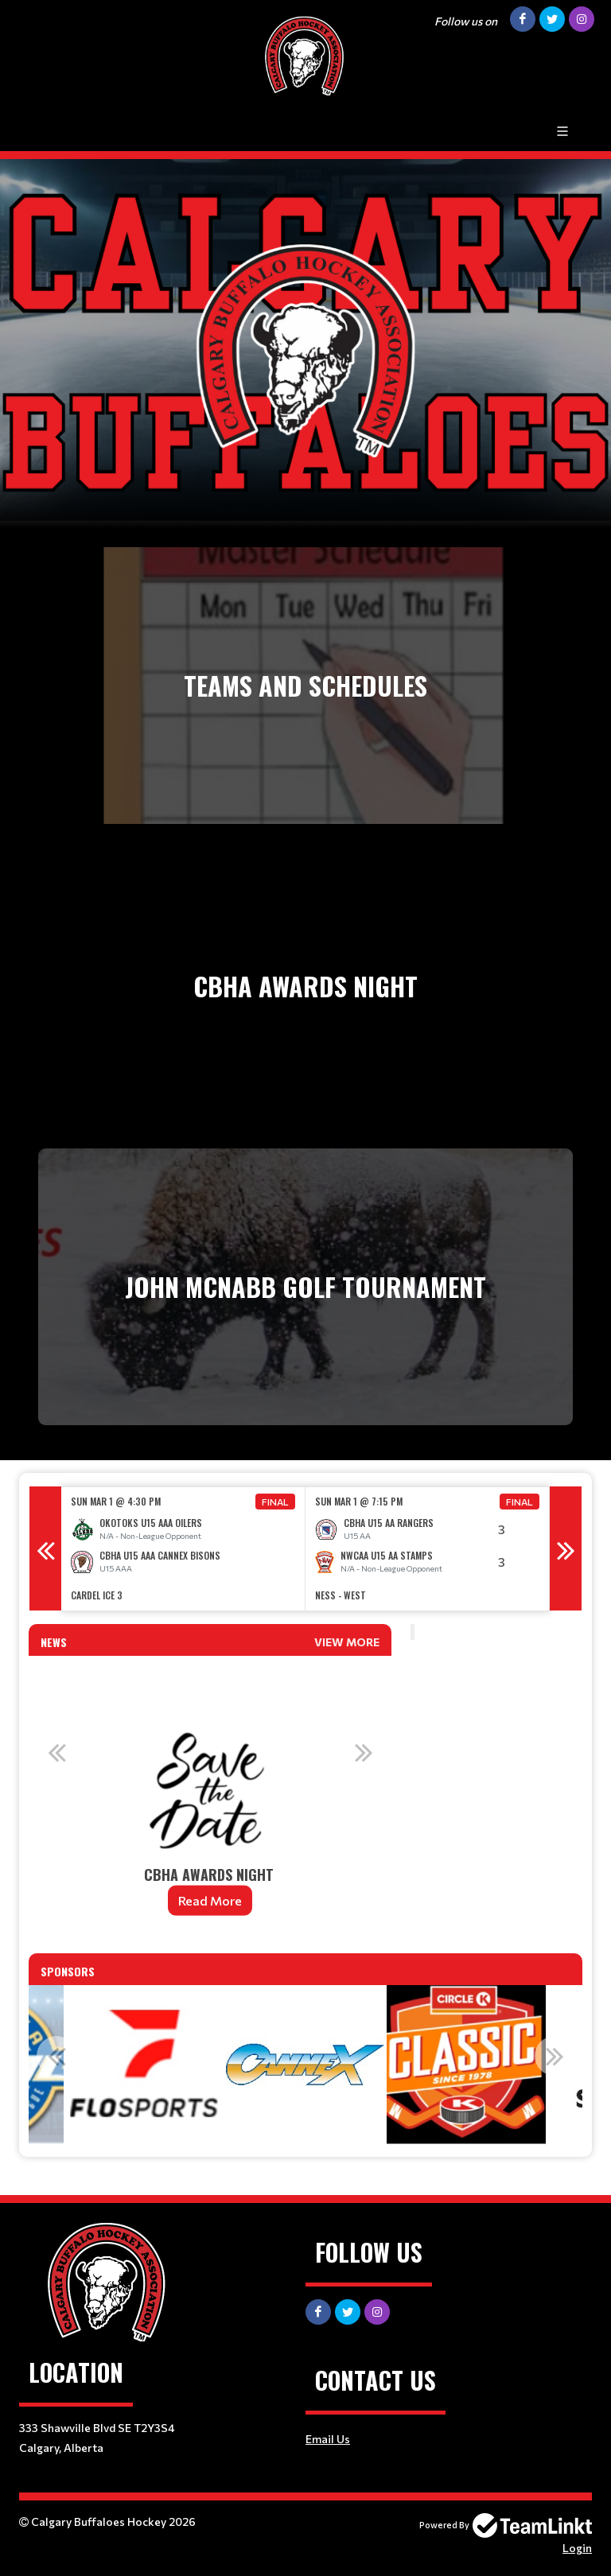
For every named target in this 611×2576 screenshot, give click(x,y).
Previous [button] (45, 1548)
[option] (183, 1548)
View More (346, 1642)
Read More (210, 1900)
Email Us (328, 2439)
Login (577, 2548)
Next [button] (566, 1548)
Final (275, 1501)
